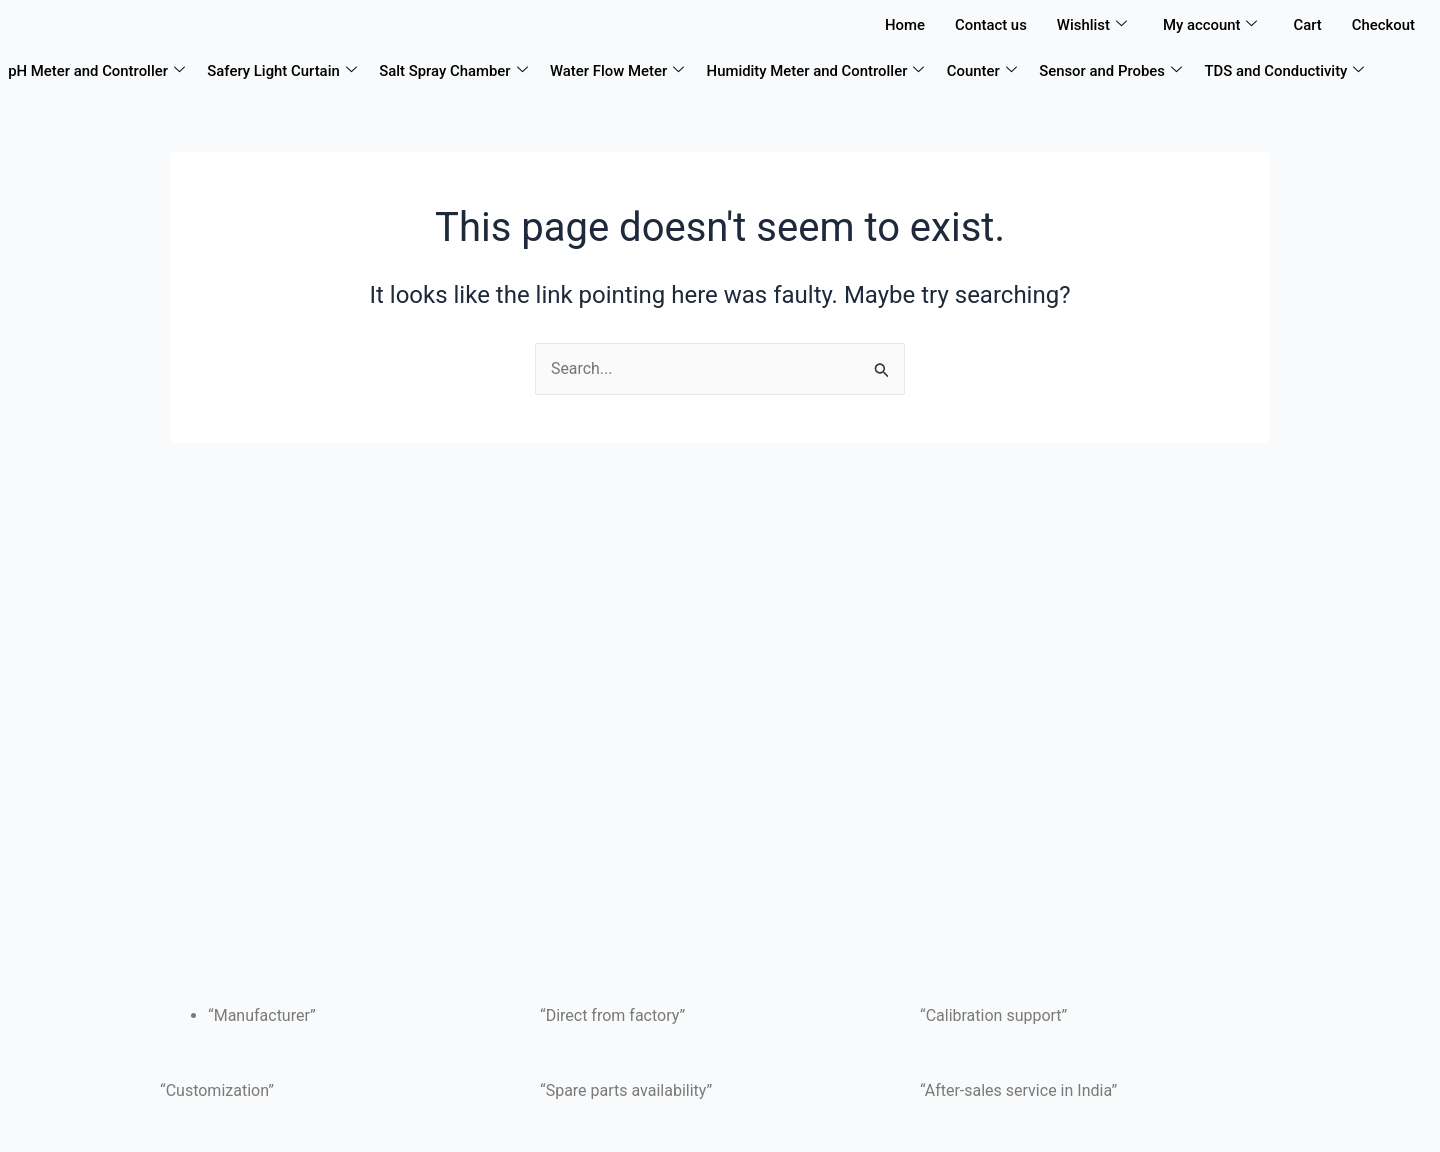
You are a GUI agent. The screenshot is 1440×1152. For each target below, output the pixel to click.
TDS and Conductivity (1288, 71)
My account (1209, 25)
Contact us (989, 25)
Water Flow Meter (619, 71)
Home (903, 25)
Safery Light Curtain (283, 71)
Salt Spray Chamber (454, 71)
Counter (985, 71)
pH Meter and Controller (97, 71)
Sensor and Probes (1114, 71)
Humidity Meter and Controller (818, 71)
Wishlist (1090, 25)
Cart (1307, 25)
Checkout (1383, 25)
